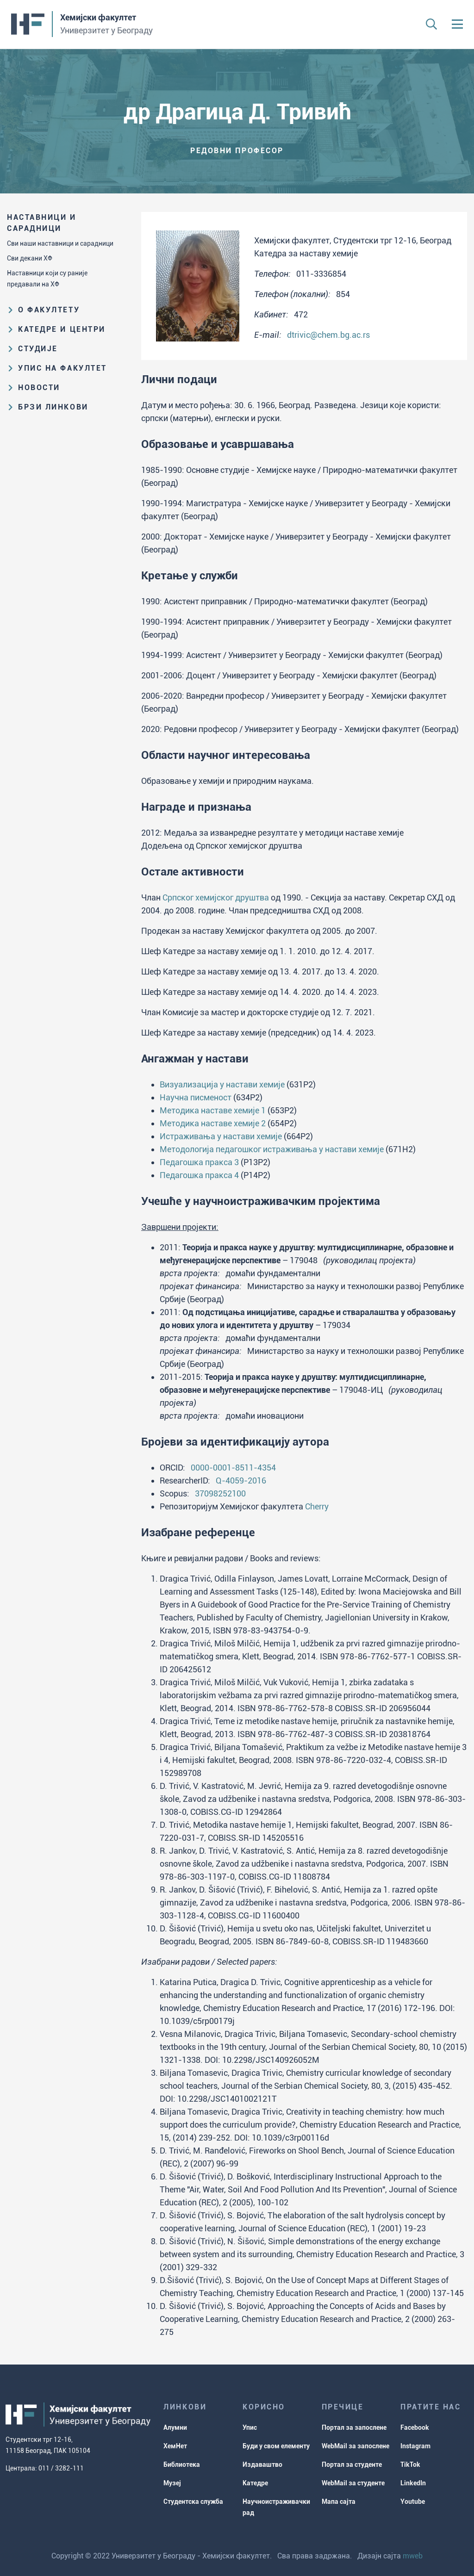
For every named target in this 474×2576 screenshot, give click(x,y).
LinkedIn (413, 2483)
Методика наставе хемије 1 (213, 1110)
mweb (413, 2555)
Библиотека (181, 2464)
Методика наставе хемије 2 (213, 1123)
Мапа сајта (339, 2501)
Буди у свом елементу (276, 2446)
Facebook (414, 2427)
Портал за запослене (354, 2427)
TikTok (410, 2464)
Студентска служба (193, 2501)
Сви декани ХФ (29, 258)
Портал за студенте (352, 2464)
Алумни (175, 2427)
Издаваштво (262, 2464)
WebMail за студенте (353, 2483)
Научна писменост (195, 1097)
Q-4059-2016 (241, 1480)
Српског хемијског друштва (215, 897)
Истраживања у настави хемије (221, 1136)
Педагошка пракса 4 (199, 1175)
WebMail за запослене (355, 2446)
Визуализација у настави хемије (222, 1084)
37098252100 (220, 1493)
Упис (250, 2427)
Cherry (317, 1506)
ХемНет (175, 2446)
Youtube (412, 2501)
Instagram (415, 2446)
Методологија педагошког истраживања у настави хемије (272, 1149)
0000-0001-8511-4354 (233, 1467)
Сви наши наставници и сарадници (60, 243)
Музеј (172, 2483)
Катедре (255, 2483)
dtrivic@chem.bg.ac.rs (328, 335)
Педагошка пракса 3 (199, 1162)
